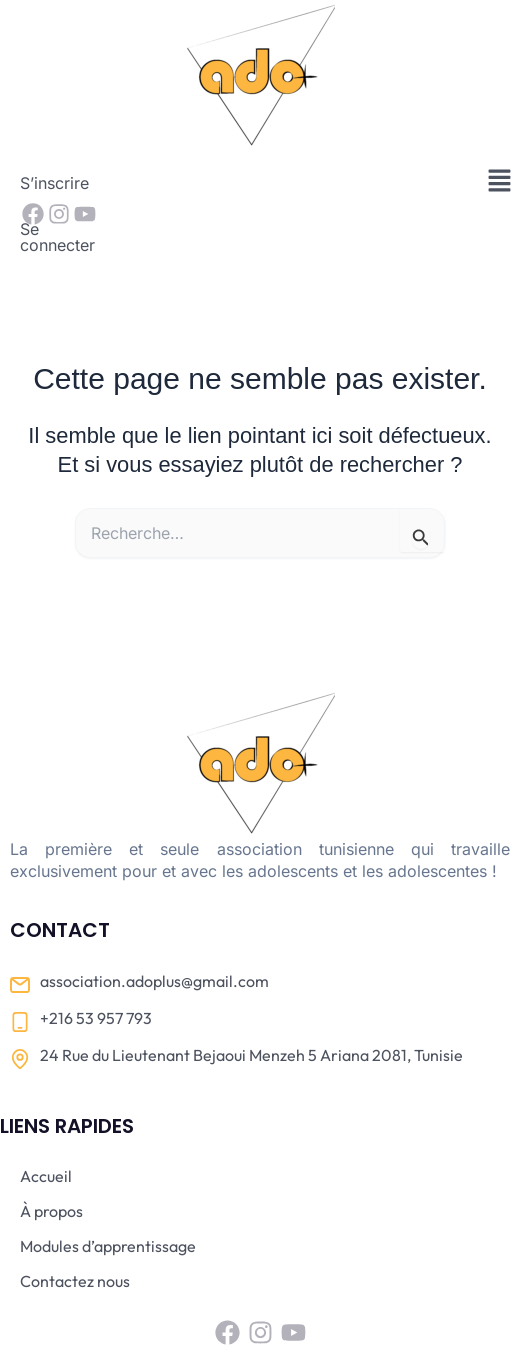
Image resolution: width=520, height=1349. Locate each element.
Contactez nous (75, 1219)
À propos (51, 1149)
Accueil (46, 1114)
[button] (500, 181)
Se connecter (158, 183)
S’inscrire (54, 183)
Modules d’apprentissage (108, 1184)
